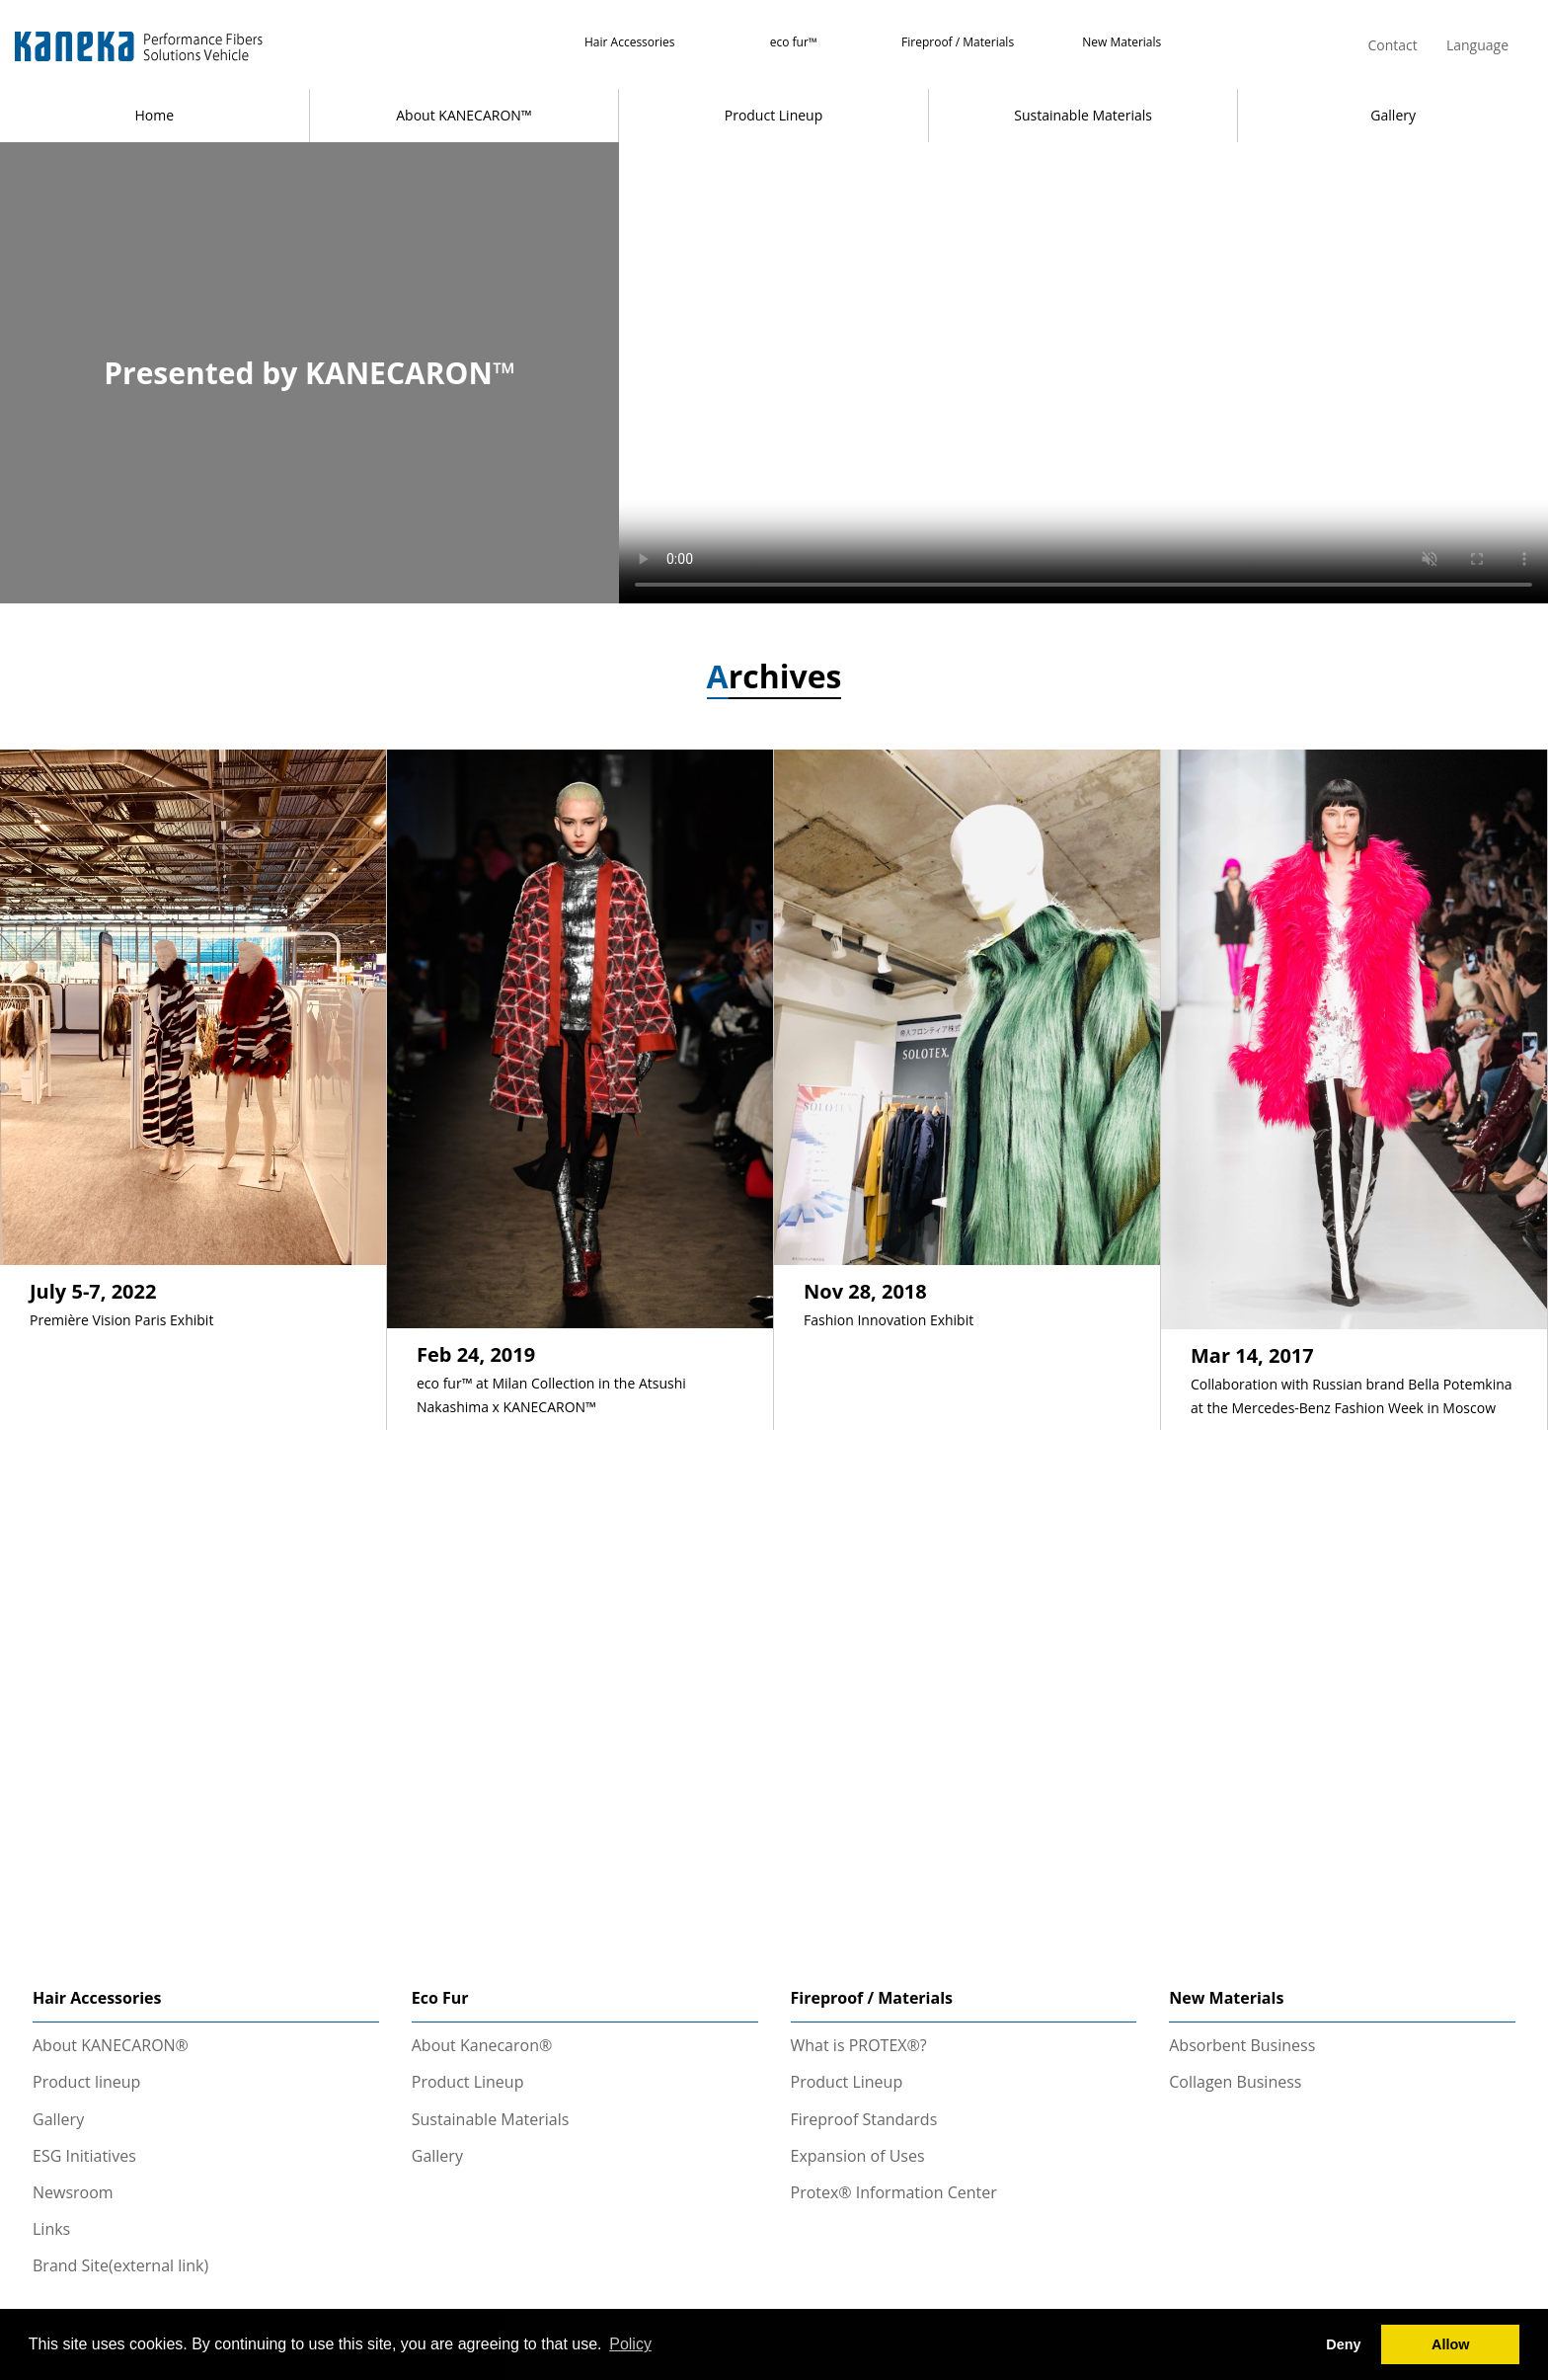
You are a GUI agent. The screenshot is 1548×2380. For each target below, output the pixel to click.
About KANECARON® (111, 2045)
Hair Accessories (629, 42)
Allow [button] (1450, 2344)
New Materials (1121, 42)
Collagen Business (1235, 2082)
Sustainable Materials (1083, 115)
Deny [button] (1343, 2344)
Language (1477, 45)
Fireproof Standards (864, 2119)
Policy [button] (630, 2344)
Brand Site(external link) (120, 2265)
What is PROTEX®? (859, 2045)
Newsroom (73, 2192)
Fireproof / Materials (957, 42)
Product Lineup (774, 115)
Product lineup (86, 2082)
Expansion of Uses (858, 2156)
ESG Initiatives (84, 2156)
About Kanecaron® (482, 2045)
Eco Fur (440, 1998)
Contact (1392, 45)
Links (51, 2229)
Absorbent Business (1242, 2045)
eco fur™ (793, 42)
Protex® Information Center (894, 2192)
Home (155, 115)
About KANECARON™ (463, 115)
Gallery (1393, 115)
